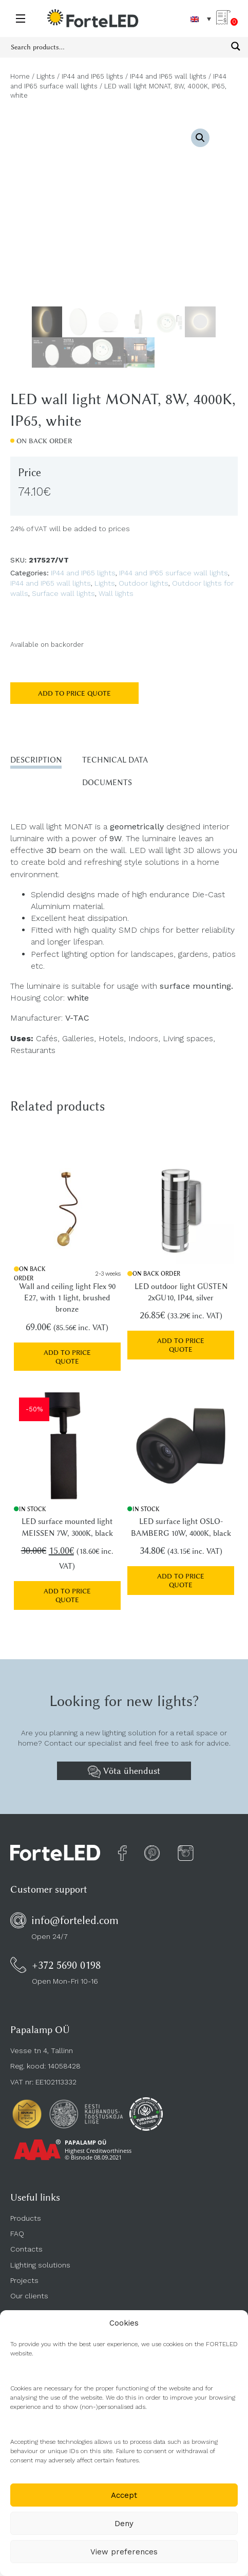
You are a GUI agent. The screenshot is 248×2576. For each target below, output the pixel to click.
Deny (124, 2523)
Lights (45, 76)
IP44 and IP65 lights (92, 76)
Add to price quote (74, 693)
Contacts (26, 2249)
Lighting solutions (40, 2265)
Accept (124, 2495)
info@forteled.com (75, 1920)
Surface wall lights (63, 593)
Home (20, 76)
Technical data (115, 760)
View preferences (124, 2551)
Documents (107, 782)
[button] (200, 138)
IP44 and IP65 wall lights (168, 76)
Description (36, 760)
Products (25, 2218)
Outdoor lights (143, 583)
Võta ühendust (124, 1772)
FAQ (17, 2233)
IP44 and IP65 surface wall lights (173, 573)
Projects (24, 2280)
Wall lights (116, 593)
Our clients (29, 2296)
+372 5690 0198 (66, 1964)
